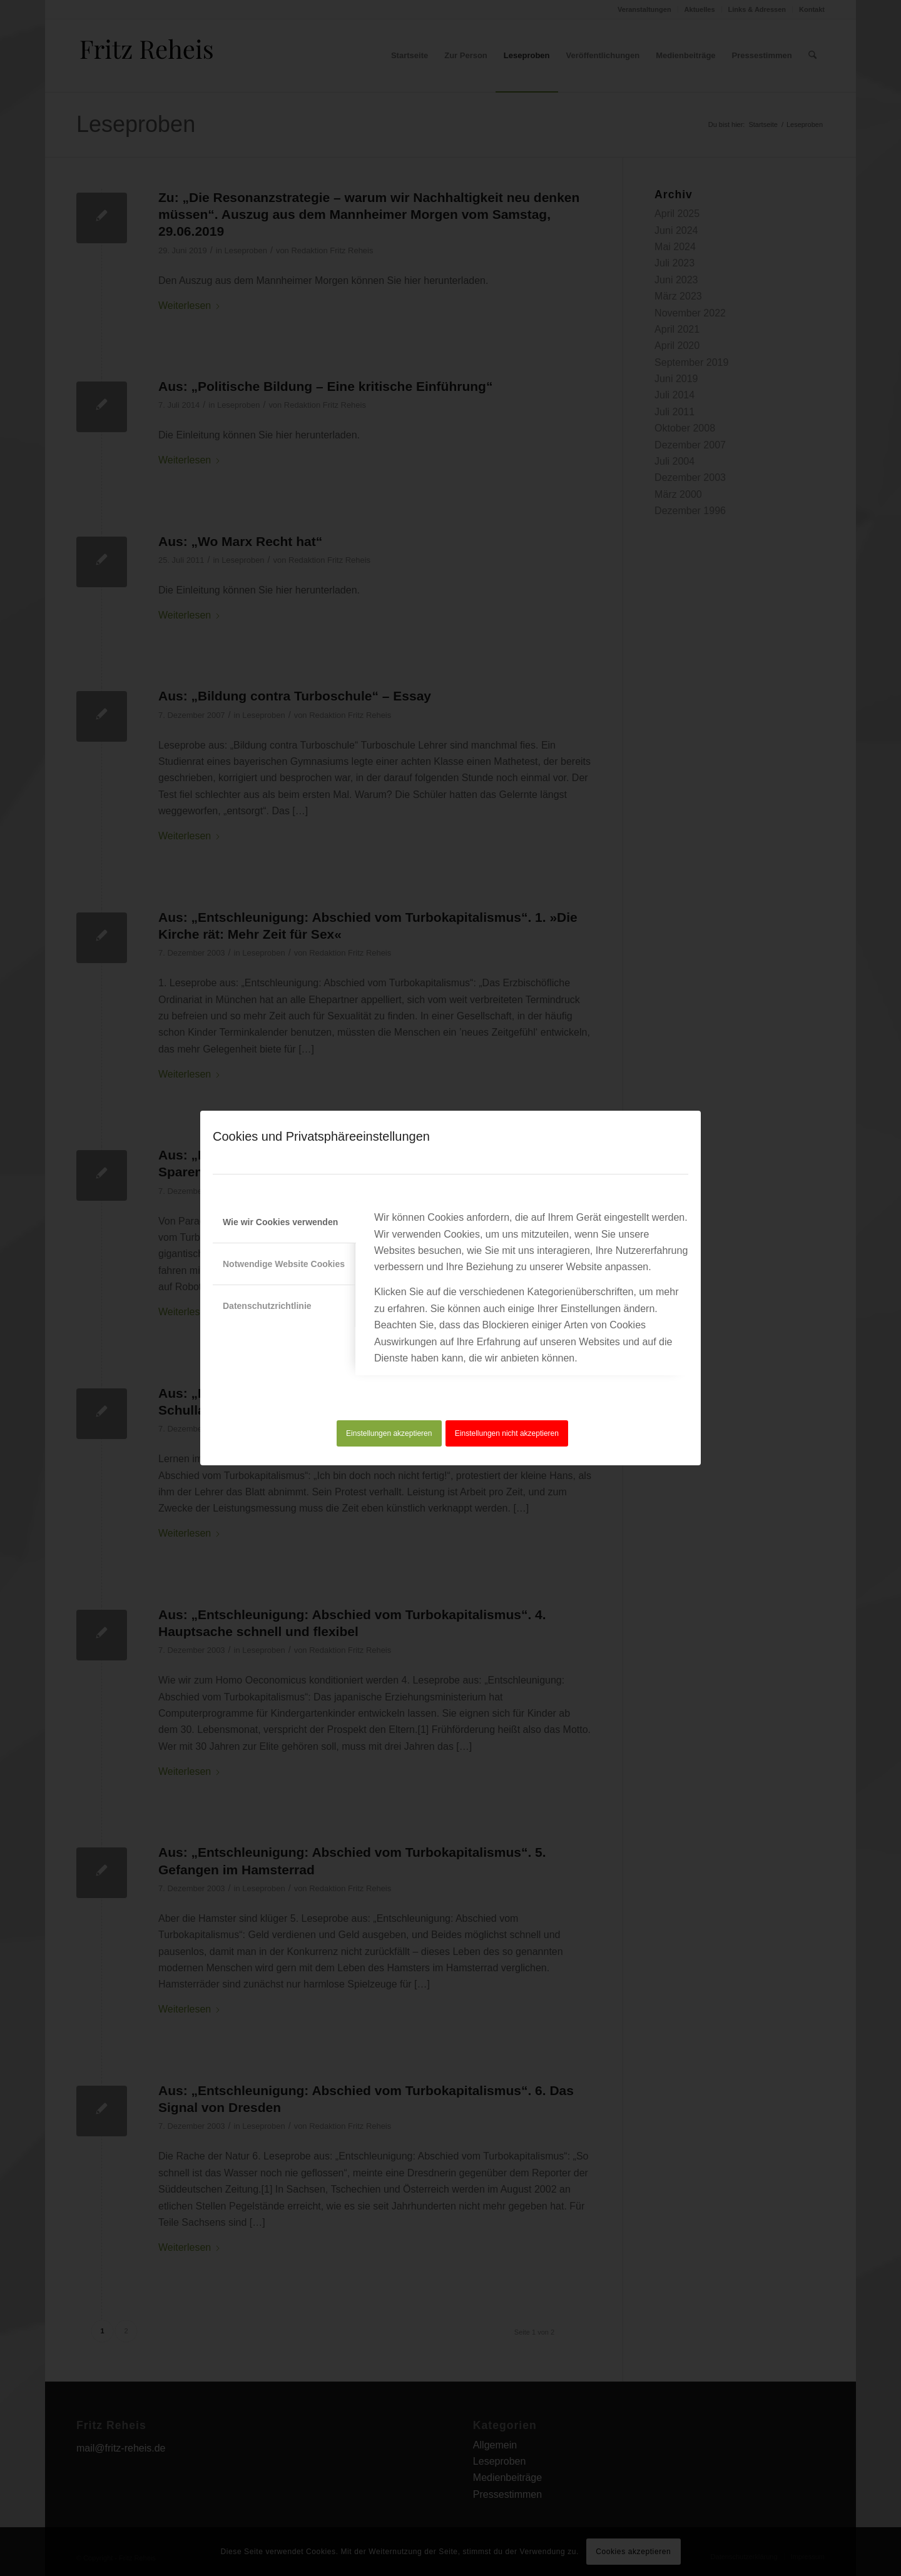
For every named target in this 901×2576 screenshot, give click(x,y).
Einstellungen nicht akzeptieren (507, 1433)
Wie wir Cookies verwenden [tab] (280, 1222)
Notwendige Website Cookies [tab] (284, 1264)
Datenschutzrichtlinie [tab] (267, 1306)
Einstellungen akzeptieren (389, 1433)
